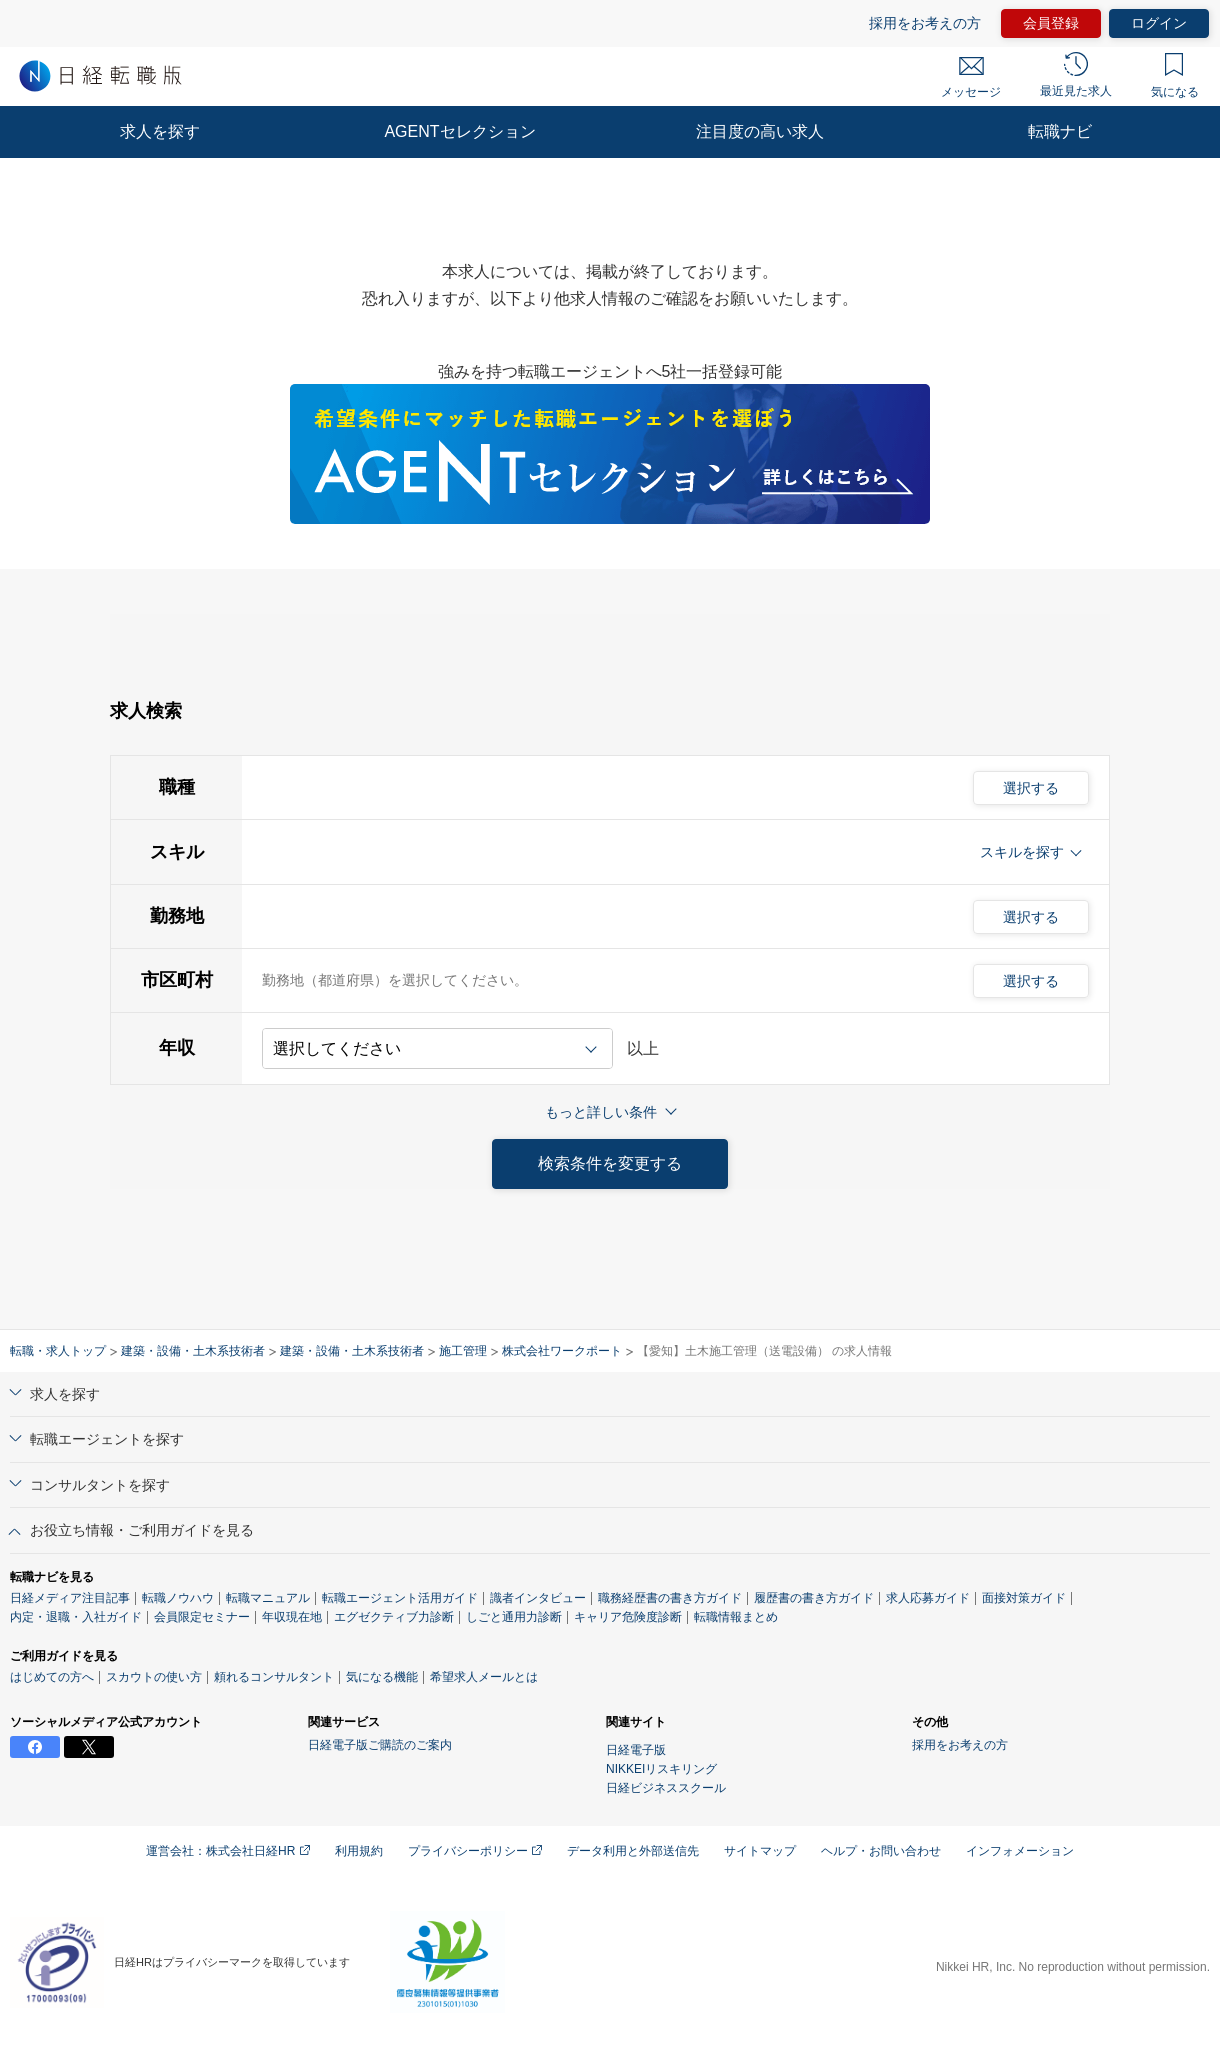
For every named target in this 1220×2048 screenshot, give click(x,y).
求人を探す (160, 131)
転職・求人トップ (58, 1351)
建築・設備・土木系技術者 (193, 1351)
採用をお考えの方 (925, 23)
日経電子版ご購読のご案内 (380, 1745)
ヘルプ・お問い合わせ (881, 1851)
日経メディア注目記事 (70, 1598)
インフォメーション (1020, 1851)
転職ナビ (1060, 131)
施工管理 (463, 1351)
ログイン (1159, 23)
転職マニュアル (268, 1598)
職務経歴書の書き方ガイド (670, 1598)
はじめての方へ (52, 1677)
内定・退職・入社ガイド (76, 1617)
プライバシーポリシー (475, 1851)
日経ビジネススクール (666, 1788)
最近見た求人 (1076, 75)
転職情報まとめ (736, 1617)
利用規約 (359, 1851)
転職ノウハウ (178, 1598)
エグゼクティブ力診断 (394, 1617)
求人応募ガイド (928, 1598)
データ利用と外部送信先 (633, 1851)
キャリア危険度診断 (628, 1617)
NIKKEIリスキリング (661, 1769)
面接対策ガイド (1024, 1598)
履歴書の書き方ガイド (814, 1598)
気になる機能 (382, 1677)
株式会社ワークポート (562, 1351)
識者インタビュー (538, 1598)
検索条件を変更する (610, 1163)
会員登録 (1051, 23)
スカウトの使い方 (154, 1677)
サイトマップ (760, 1851)
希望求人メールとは (484, 1677)
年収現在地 (292, 1617)
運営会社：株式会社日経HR (228, 1851)
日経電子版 (636, 1750)
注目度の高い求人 (760, 131)
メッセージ (971, 78)
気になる (1175, 76)
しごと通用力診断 (514, 1617)
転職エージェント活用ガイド (400, 1598)
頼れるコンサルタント (274, 1677)
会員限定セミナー (202, 1617)
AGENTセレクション (459, 131)
